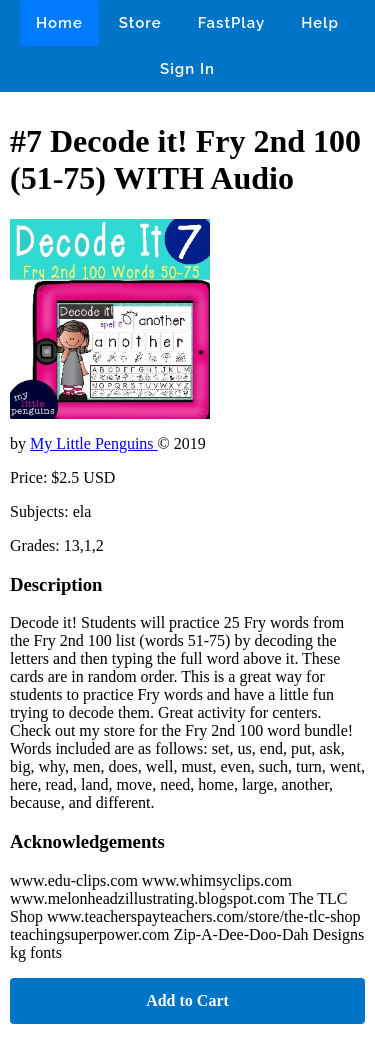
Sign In (187, 69)
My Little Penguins (94, 443)
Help (320, 23)
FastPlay (232, 23)
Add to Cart (187, 1000)
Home (59, 23)
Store (140, 23)
